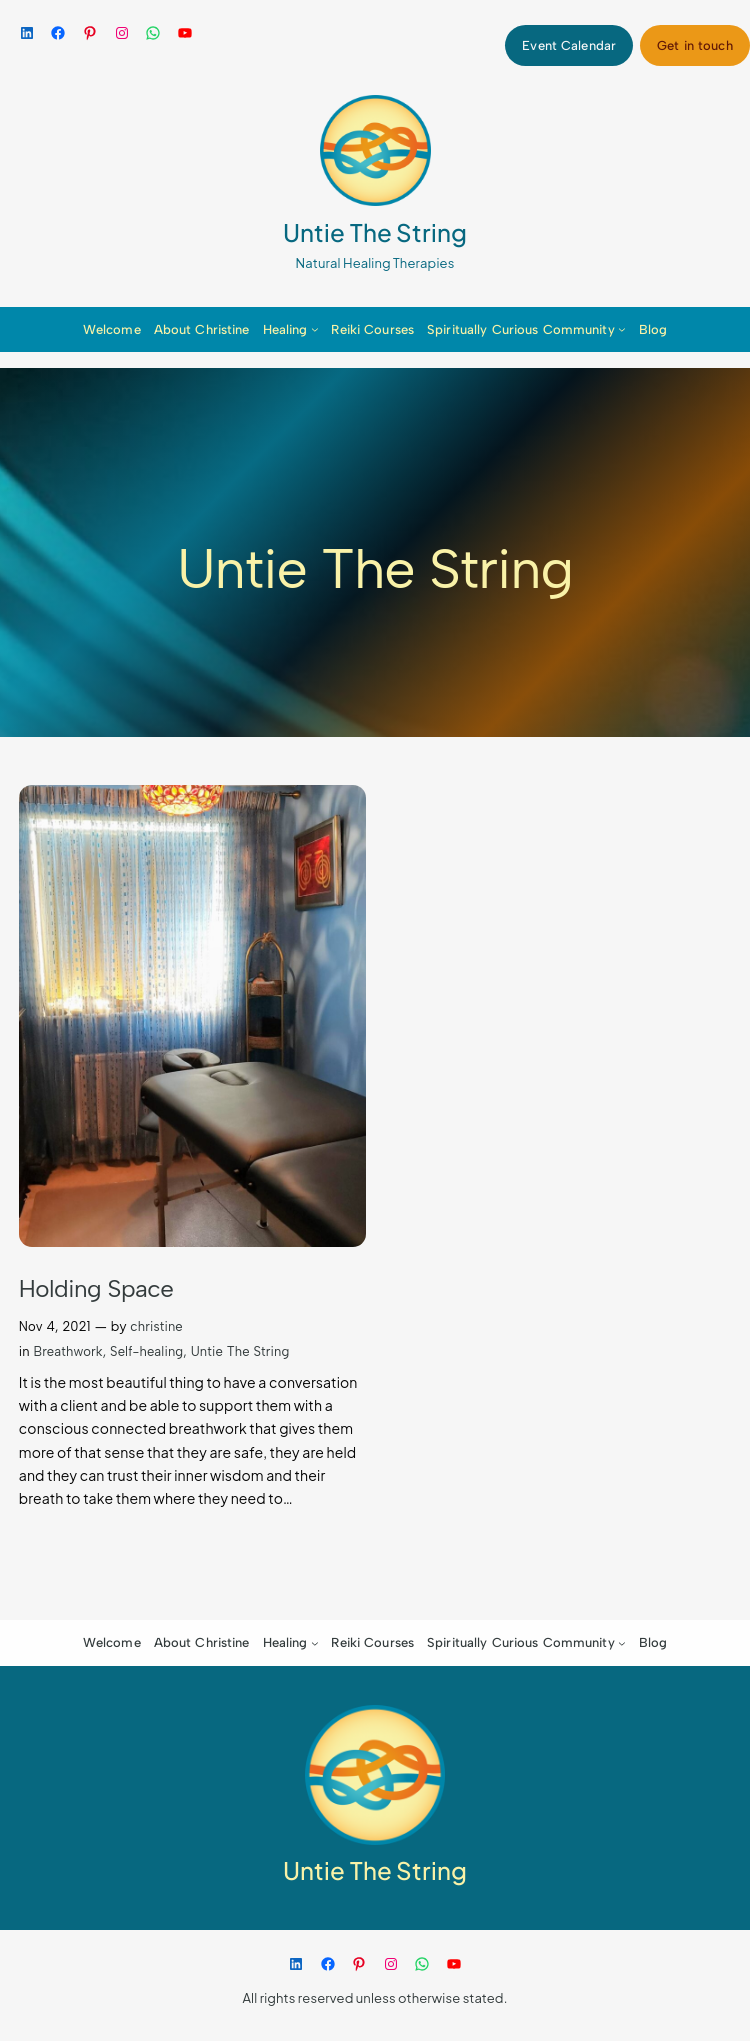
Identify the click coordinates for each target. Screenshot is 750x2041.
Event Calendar (569, 45)
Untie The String (375, 232)
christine (156, 1326)
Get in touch (695, 45)
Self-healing (146, 1351)
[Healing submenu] (315, 329)
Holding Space (96, 1288)
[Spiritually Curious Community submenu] (622, 329)
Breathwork (67, 1351)
